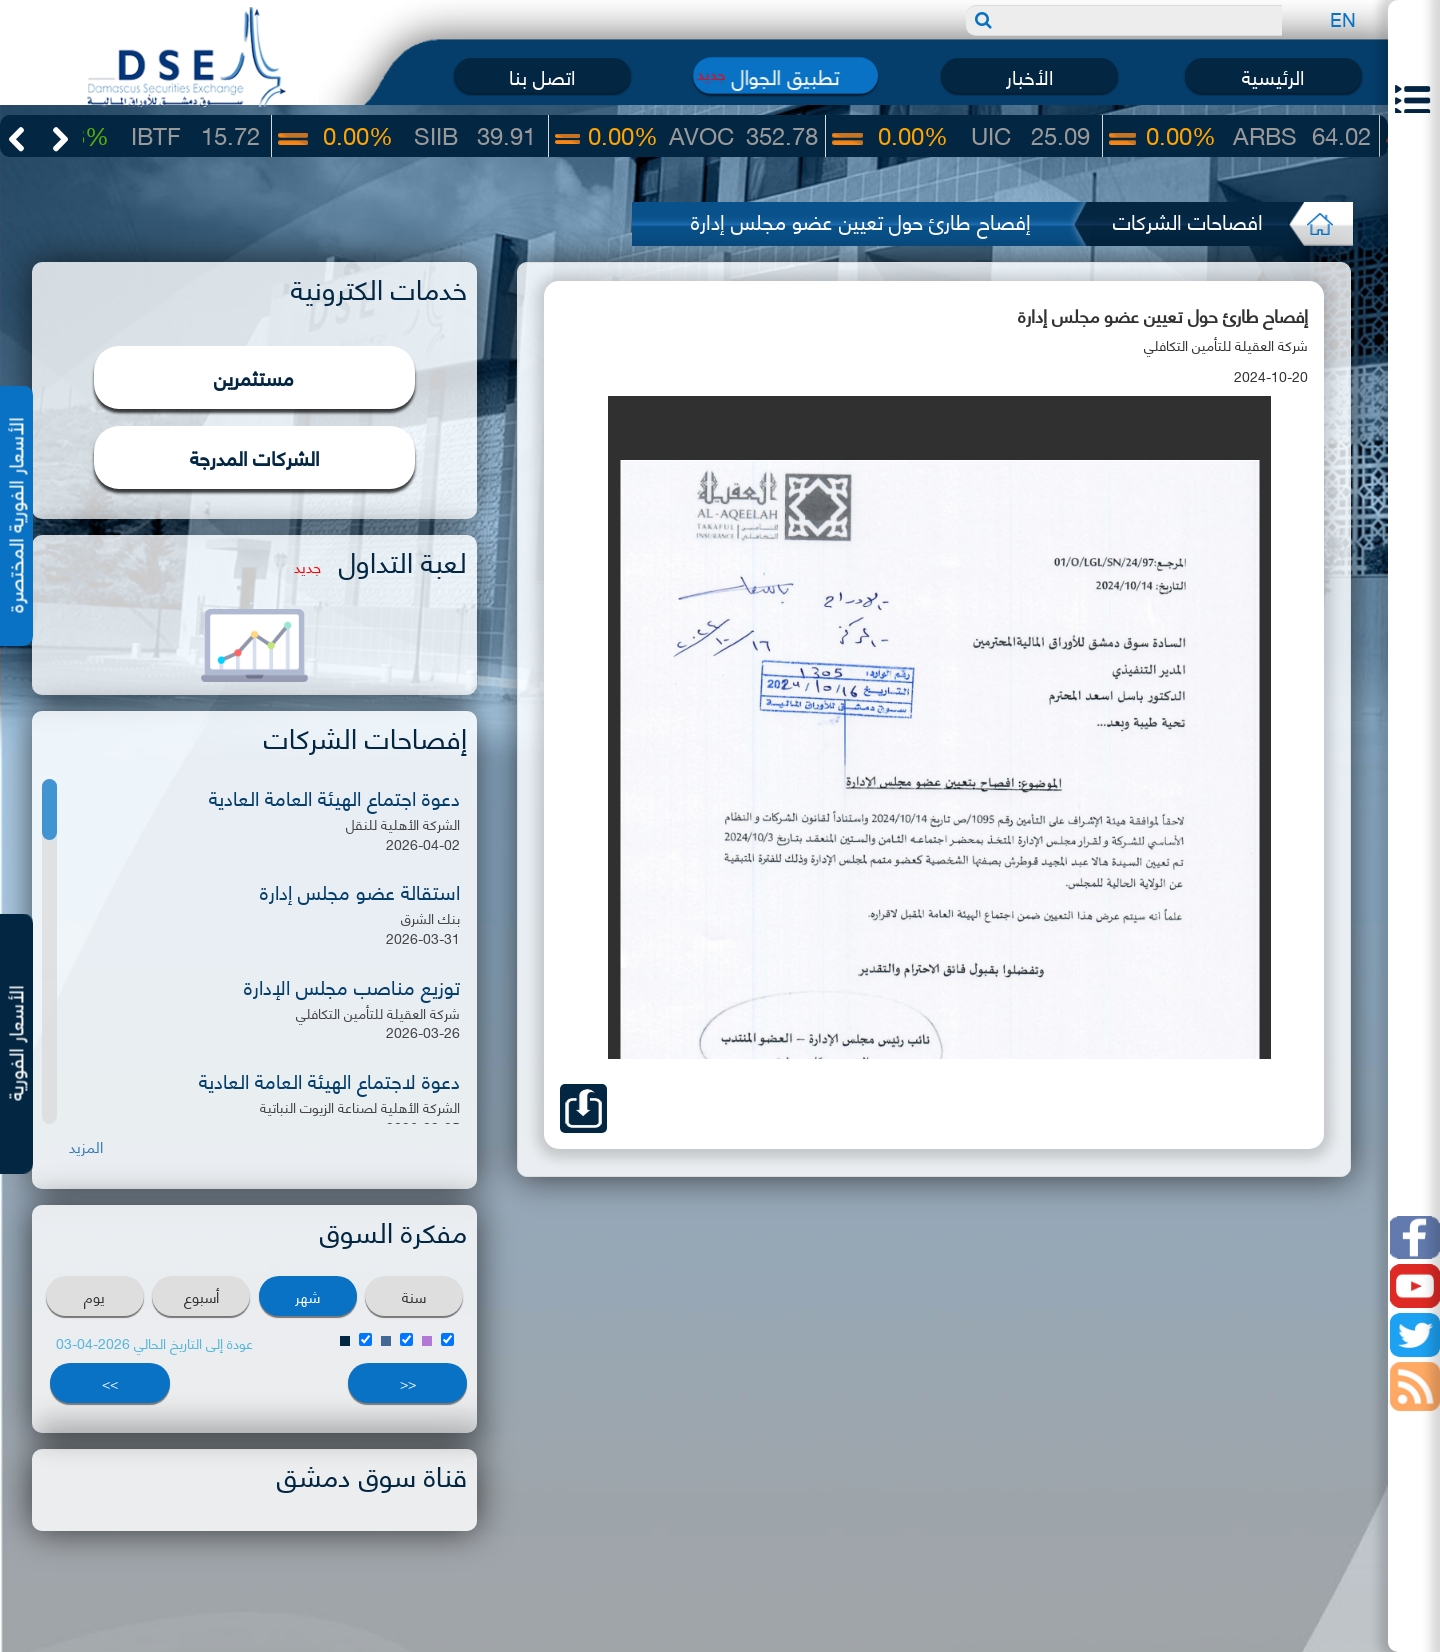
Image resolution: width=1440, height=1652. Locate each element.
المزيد (86, 1146)
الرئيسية (1273, 75)
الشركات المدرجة (254, 456)
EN (1343, 18)
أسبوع (201, 1296)
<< (408, 1382)
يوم (94, 1296)
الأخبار (1029, 75)
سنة (414, 1296)
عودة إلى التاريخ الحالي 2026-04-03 (154, 1342)
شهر (307, 1296)
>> (110, 1382)
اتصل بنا (542, 75)
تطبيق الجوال (785, 76)
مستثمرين (254, 376)
